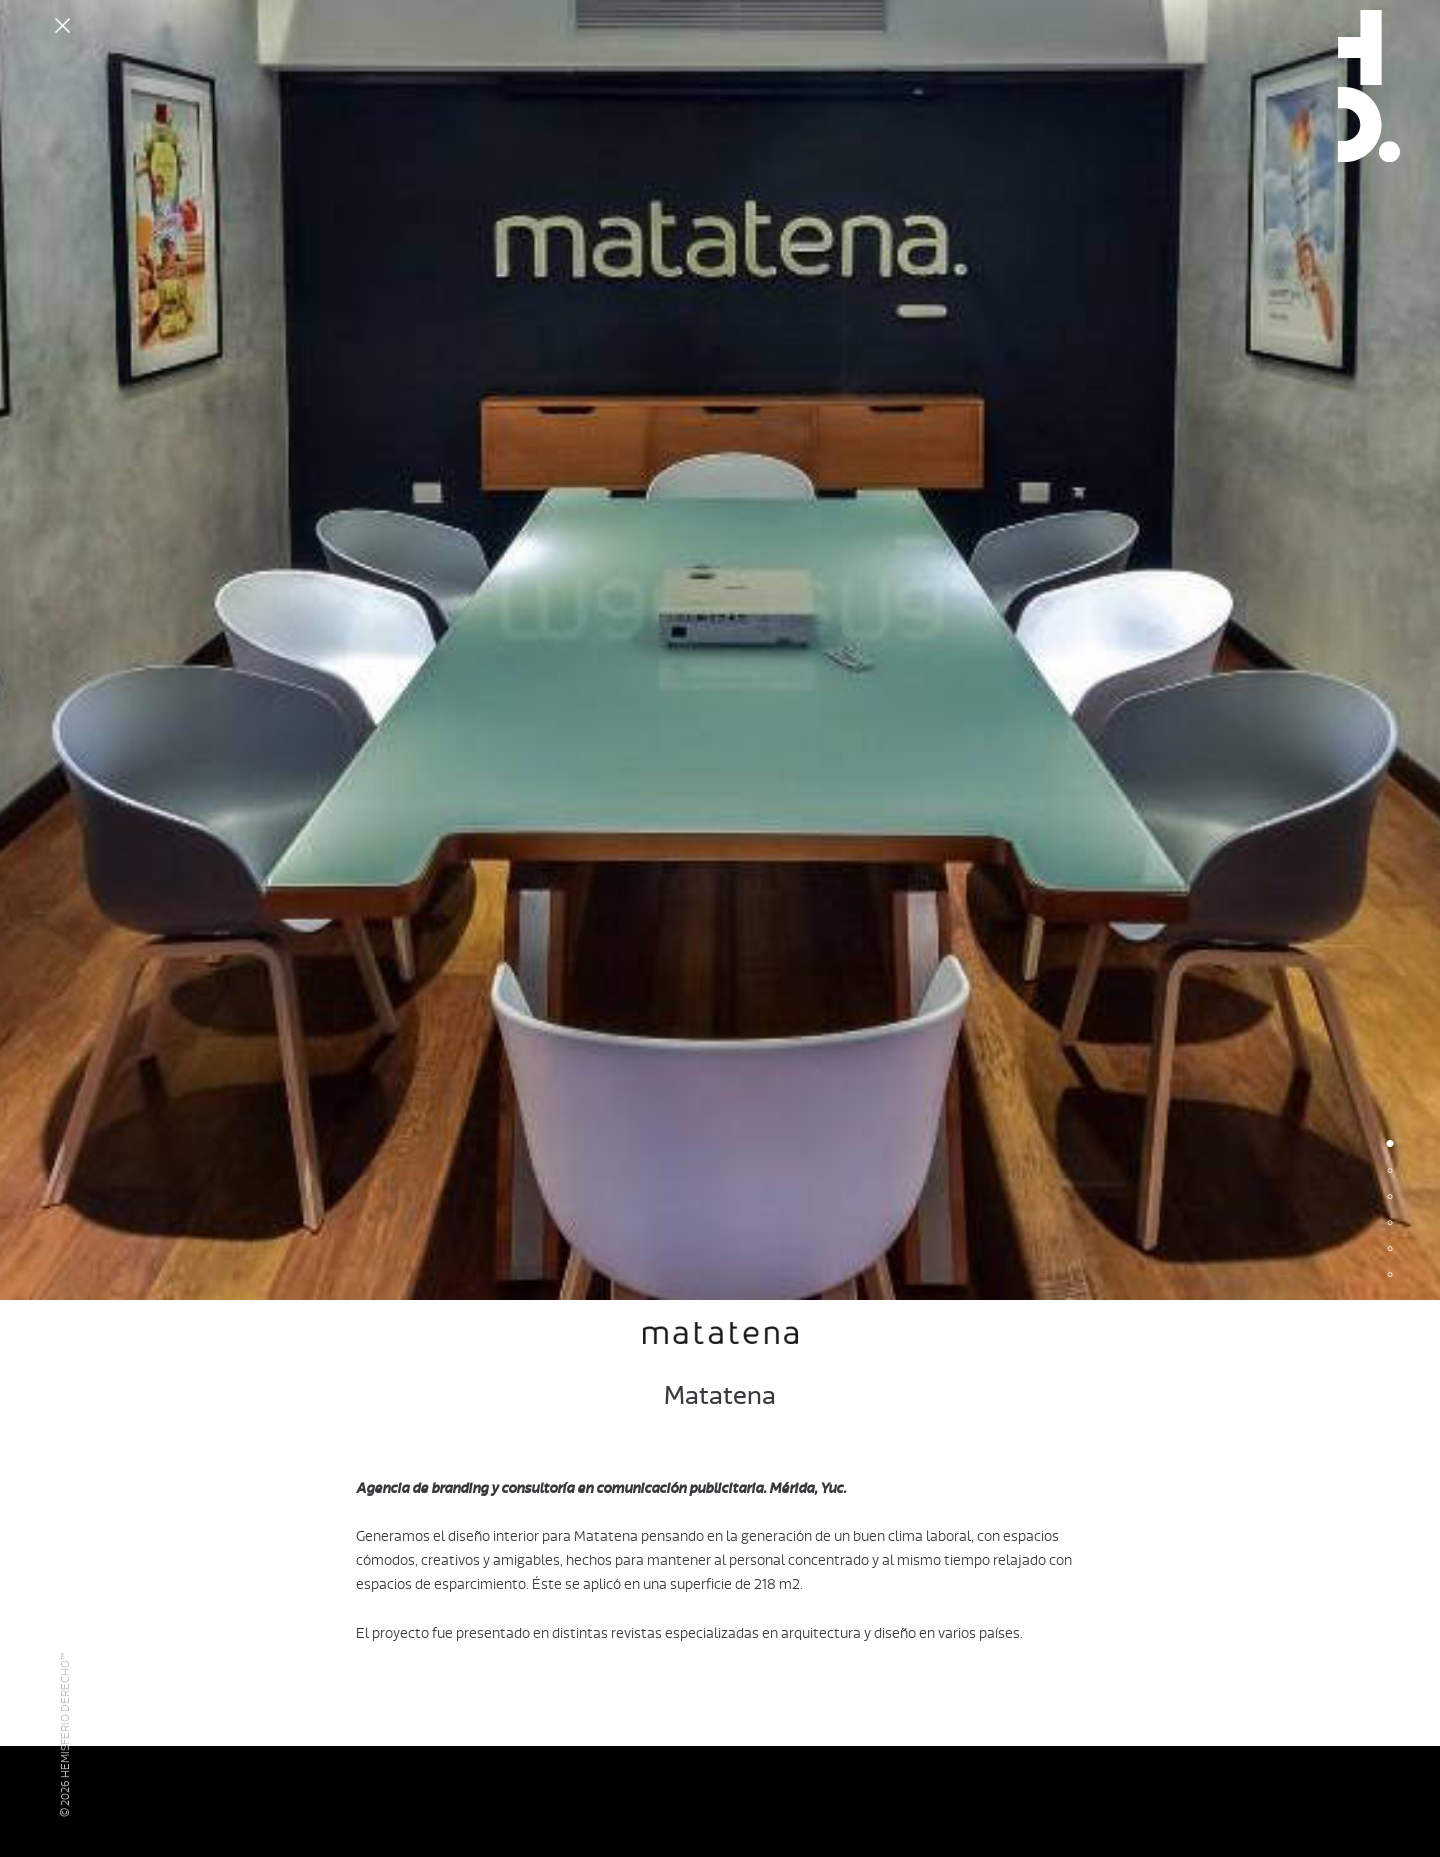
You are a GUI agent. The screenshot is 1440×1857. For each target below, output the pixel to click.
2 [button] (1390, 1172)
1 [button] (1390, 1146)
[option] (720, 650)
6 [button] (1390, 1276)
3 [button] (1390, 1198)
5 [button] (1390, 1250)
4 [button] (1390, 1224)
